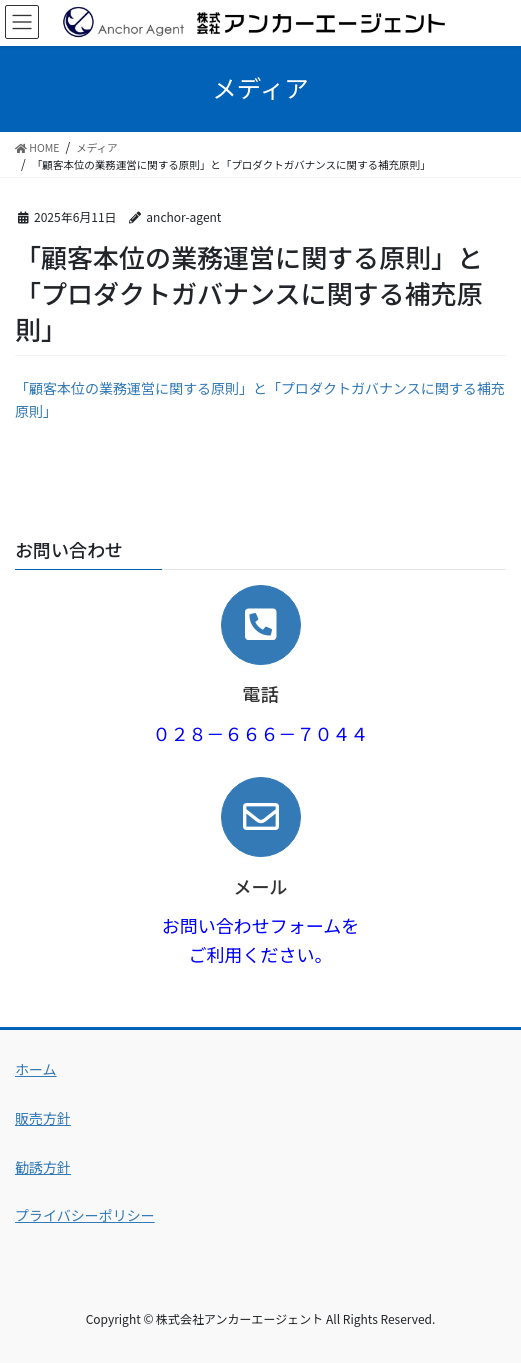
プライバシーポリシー (85, 1215)
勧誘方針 (43, 1167)
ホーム (36, 1069)
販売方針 (43, 1118)
